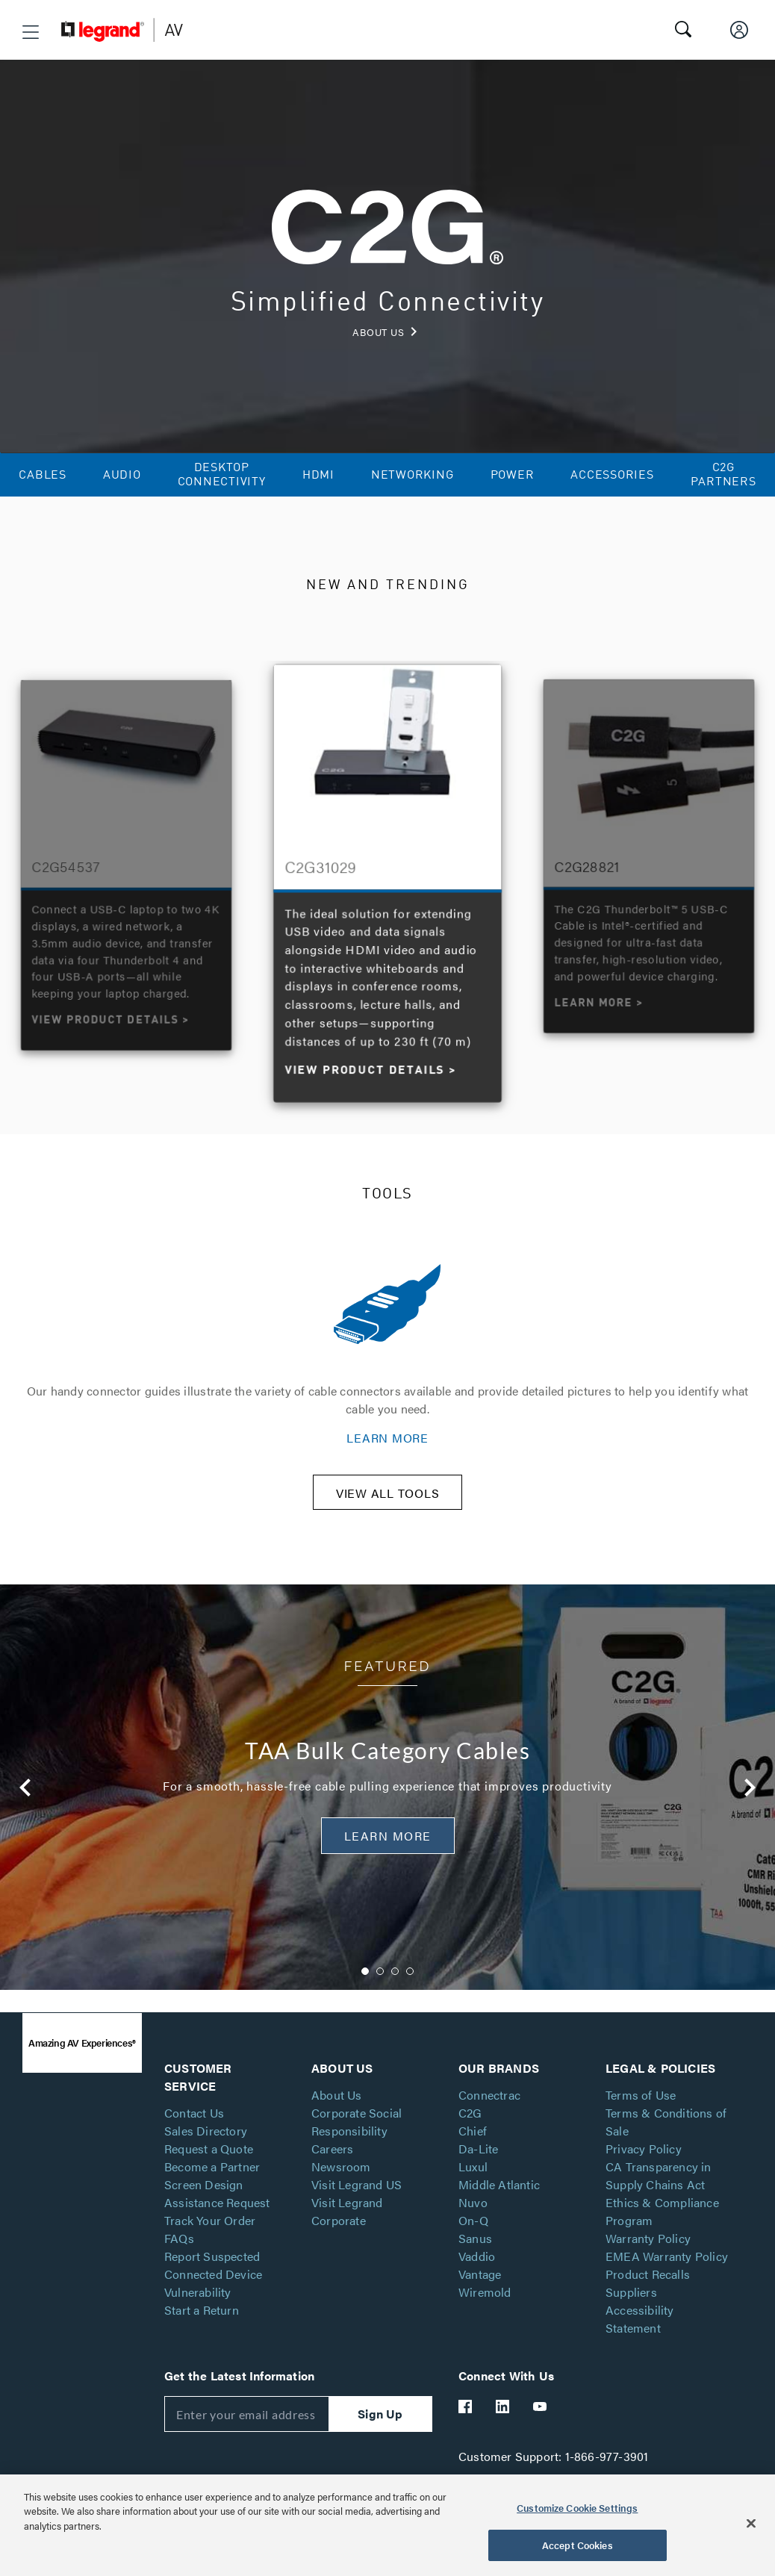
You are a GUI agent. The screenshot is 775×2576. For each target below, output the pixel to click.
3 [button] (395, 1993)
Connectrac (489, 2116)
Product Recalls (648, 2295)
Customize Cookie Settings (577, 2508)
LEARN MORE (387, 1437)
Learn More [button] (388, 1857)
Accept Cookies (577, 2545)
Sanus (475, 2259)
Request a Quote (208, 2170)
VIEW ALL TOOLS (388, 1514)
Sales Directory (205, 2152)
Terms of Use (641, 2116)
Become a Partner (212, 2188)
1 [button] (365, 1993)
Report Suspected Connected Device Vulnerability (213, 2295)
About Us (336, 2116)
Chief (472, 2152)
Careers (332, 2170)
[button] (30, 32)
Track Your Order (209, 2241)
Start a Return (201, 2331)
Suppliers (631, 2313)
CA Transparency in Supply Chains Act (659, 2197)
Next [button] (755, 1073)
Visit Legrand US (356, 2206)
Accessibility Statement (640, 2340)
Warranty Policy (648, 2259)
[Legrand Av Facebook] (465, 2428)
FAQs (179, 2259)
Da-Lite (478, 2170)
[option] (388, 879)
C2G (470, 2134)
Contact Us (194, 2134)
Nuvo (473, 2224)
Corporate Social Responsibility (356, 2143)
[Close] (751, 2523)
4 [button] (410, 1993)
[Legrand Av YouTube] (540, 2428)
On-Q (473, 2241)
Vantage (479, 2295)
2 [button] (380, 1993)
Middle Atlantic (499, 2206)
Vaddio (476, 2277)
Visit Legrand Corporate (347, 2232)
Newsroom (341, 2188)
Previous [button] (20, 1073)
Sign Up (380, 2435)
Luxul (473, 2188)
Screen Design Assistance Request (217, 2215)
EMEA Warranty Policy (667, 2277)
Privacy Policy (644, 2170)
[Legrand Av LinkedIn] (503, 2428)
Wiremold (484, 2313)
